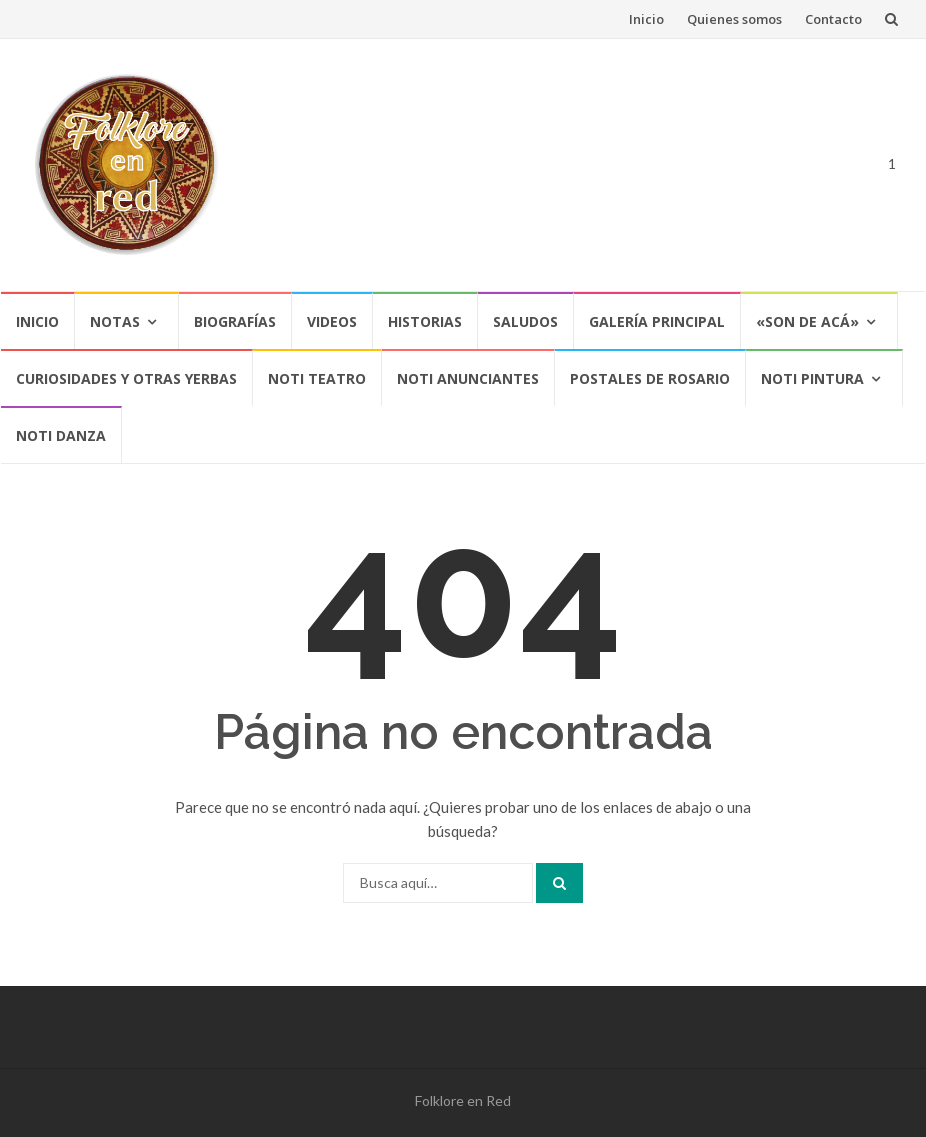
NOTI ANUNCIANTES (468, 378)
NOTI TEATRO (317, 378)
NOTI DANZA (61, 435)
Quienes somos (734, 19)
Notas (115, 321)
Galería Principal (657, 321)
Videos (332, 321)
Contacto (833, 19)
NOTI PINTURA (812, 378)
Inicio (646, 19)
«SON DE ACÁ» (807, 321)
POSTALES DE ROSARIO (650, 378)
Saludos (525, 321)
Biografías (235, 321)
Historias (425, 321)
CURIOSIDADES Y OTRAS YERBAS (126, 378)
